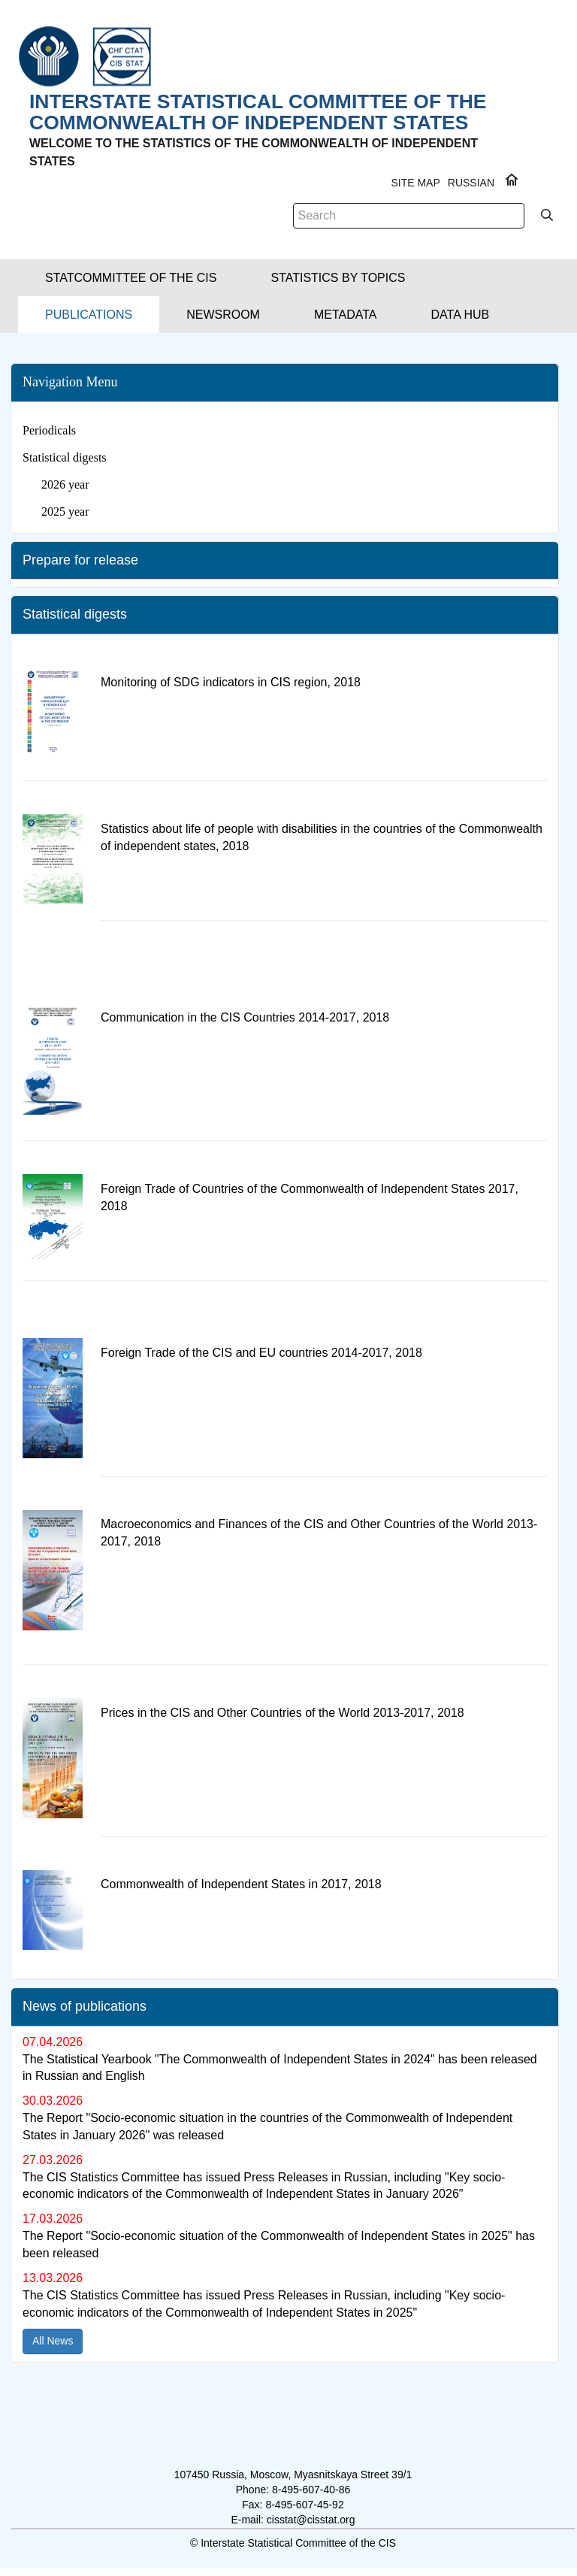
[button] (130, 277)
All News (52, 2341)
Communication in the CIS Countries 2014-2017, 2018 (245, 1017)
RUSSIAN (471, 183)
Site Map (415, 183)
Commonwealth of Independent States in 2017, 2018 (241, 1884)
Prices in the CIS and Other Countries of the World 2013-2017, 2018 (282, 1712)
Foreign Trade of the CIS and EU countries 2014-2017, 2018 (261, 1352)
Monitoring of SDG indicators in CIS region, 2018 (231, 682)
